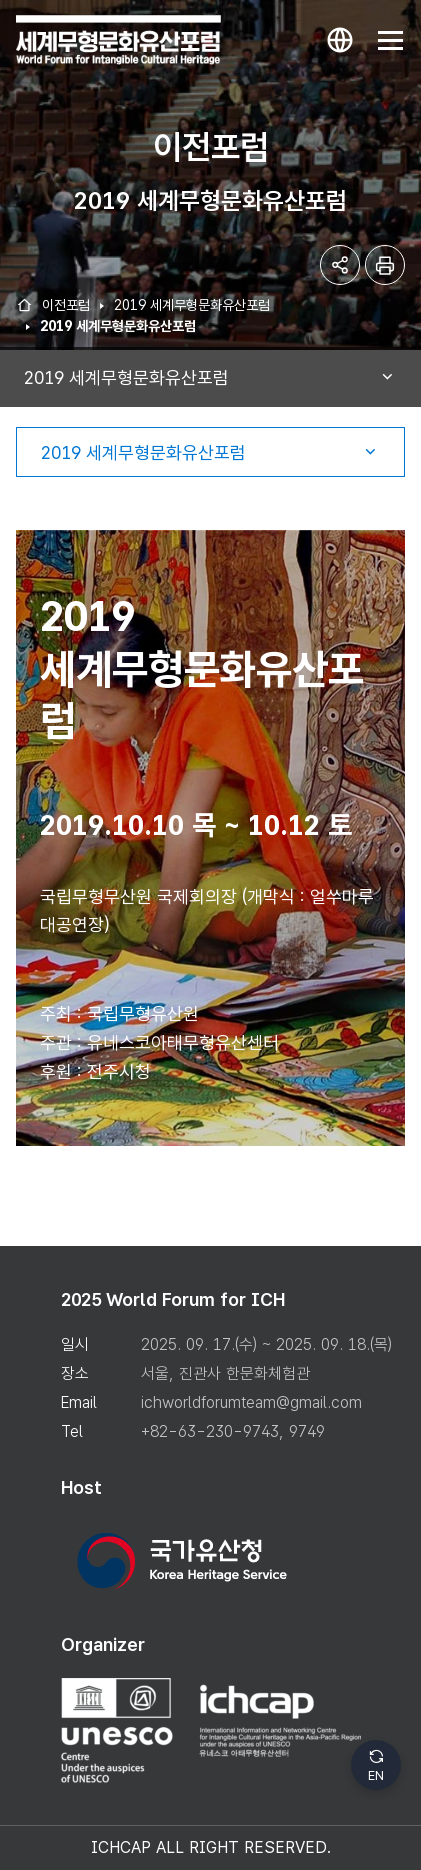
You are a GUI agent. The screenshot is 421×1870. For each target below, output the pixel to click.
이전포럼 (66, 305)
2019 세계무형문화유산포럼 (192, 305)
